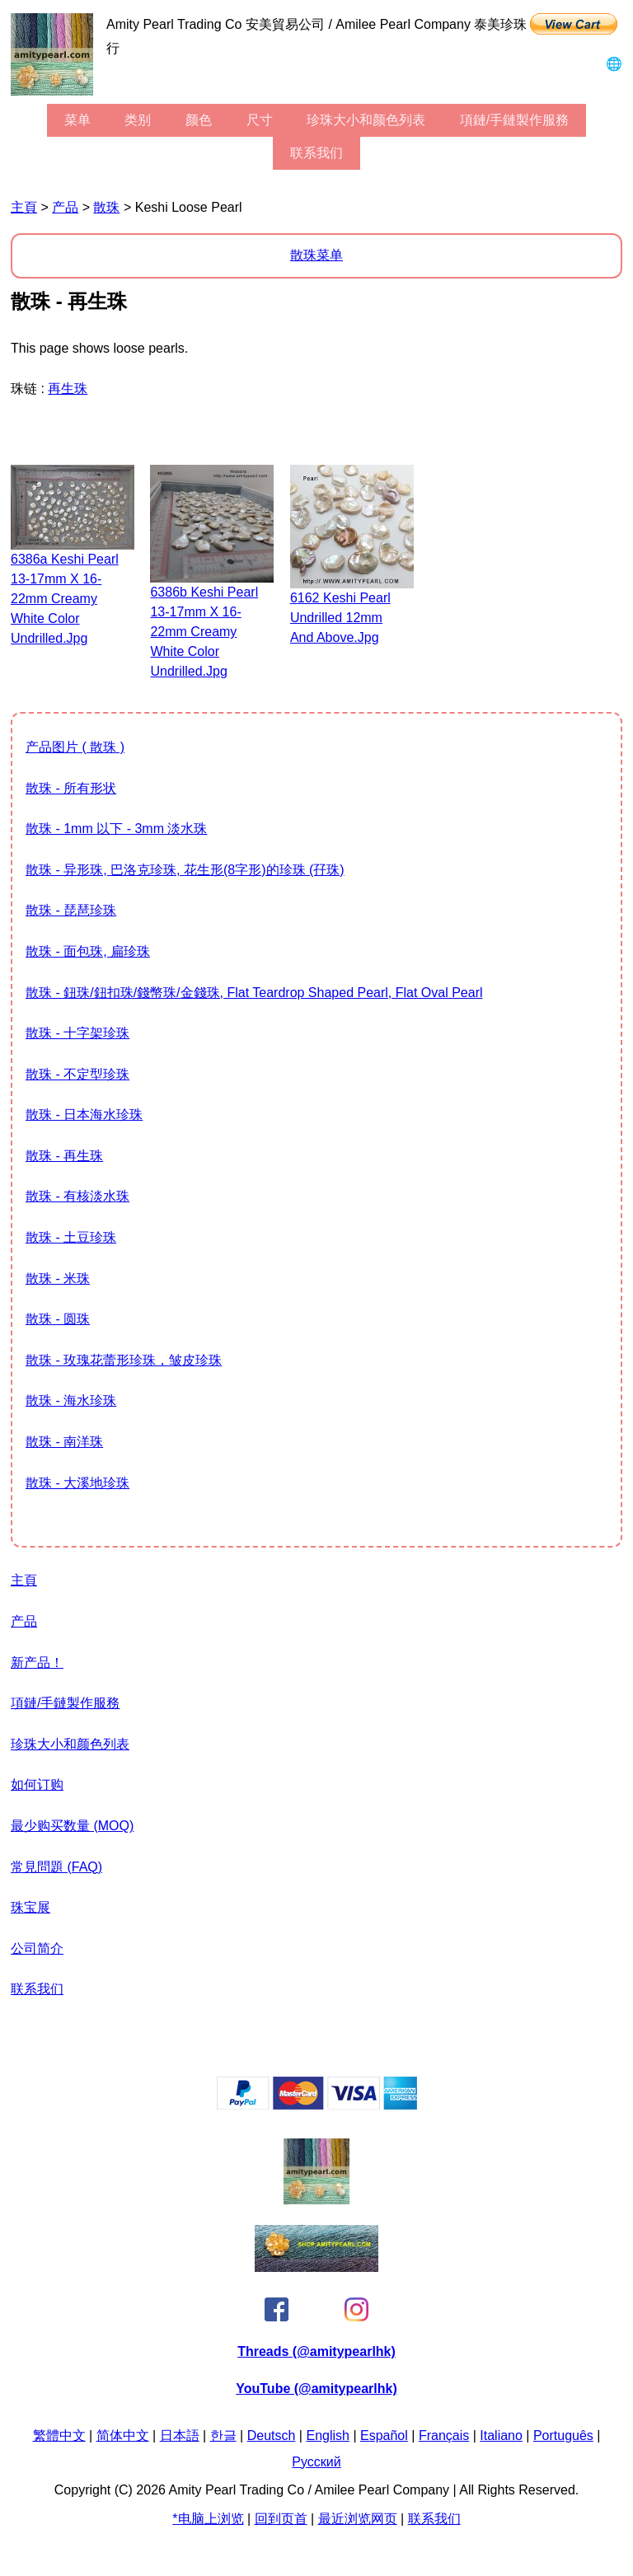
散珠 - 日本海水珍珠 (84, 1115)
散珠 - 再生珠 (64, 1156)
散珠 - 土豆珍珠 (71, 1237)
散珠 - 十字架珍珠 (77, 1033)
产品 (65, 207)
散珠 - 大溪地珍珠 (77, 1483)
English (327, 2435)
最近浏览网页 (357, 2519)
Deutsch (271, 2435)
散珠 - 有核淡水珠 (77, 1196)
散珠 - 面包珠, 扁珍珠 (88, 951)
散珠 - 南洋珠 (64, 1442)
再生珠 (67, 389)
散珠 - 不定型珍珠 (77, 1074)
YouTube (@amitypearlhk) (316, 2389)
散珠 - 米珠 (58, 1279)
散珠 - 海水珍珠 (71, 1400)
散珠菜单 (316, 255)
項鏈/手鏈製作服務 (514, 120)
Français (444, 2435)
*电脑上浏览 (207, 2519)
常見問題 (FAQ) (56, 1867)
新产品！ (37, 1663)
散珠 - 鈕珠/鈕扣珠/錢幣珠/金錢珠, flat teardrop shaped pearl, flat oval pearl (254, 993)
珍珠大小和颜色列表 (366, 120)
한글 (223, 2435)
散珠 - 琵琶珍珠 (71, 910)
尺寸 (259, 120)
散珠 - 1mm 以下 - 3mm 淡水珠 (116, 829)
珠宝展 (30, 1907)
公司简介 (37, 1948)
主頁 (24, 207)
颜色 (198, 120)
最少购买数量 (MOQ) (72, 1826)
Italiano (501, 2435)
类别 (137, 120)
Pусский (316, 2462)
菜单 (77, 120)
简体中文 (122, 2435)
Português (563, 2435)
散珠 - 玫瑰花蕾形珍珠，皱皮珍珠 (124, 1360)
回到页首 (281, 2519)
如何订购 (37, 1784)
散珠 (106, 207)
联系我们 (316, 153)
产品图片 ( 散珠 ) (75, 747)
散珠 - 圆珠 (58, 1319)
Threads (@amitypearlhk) (316, 2351)
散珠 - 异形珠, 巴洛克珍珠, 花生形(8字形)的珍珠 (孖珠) (185, 870)
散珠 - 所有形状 (71, 788)
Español (384, 2435)
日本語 (179, 2435)
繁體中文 (59, 2435)
